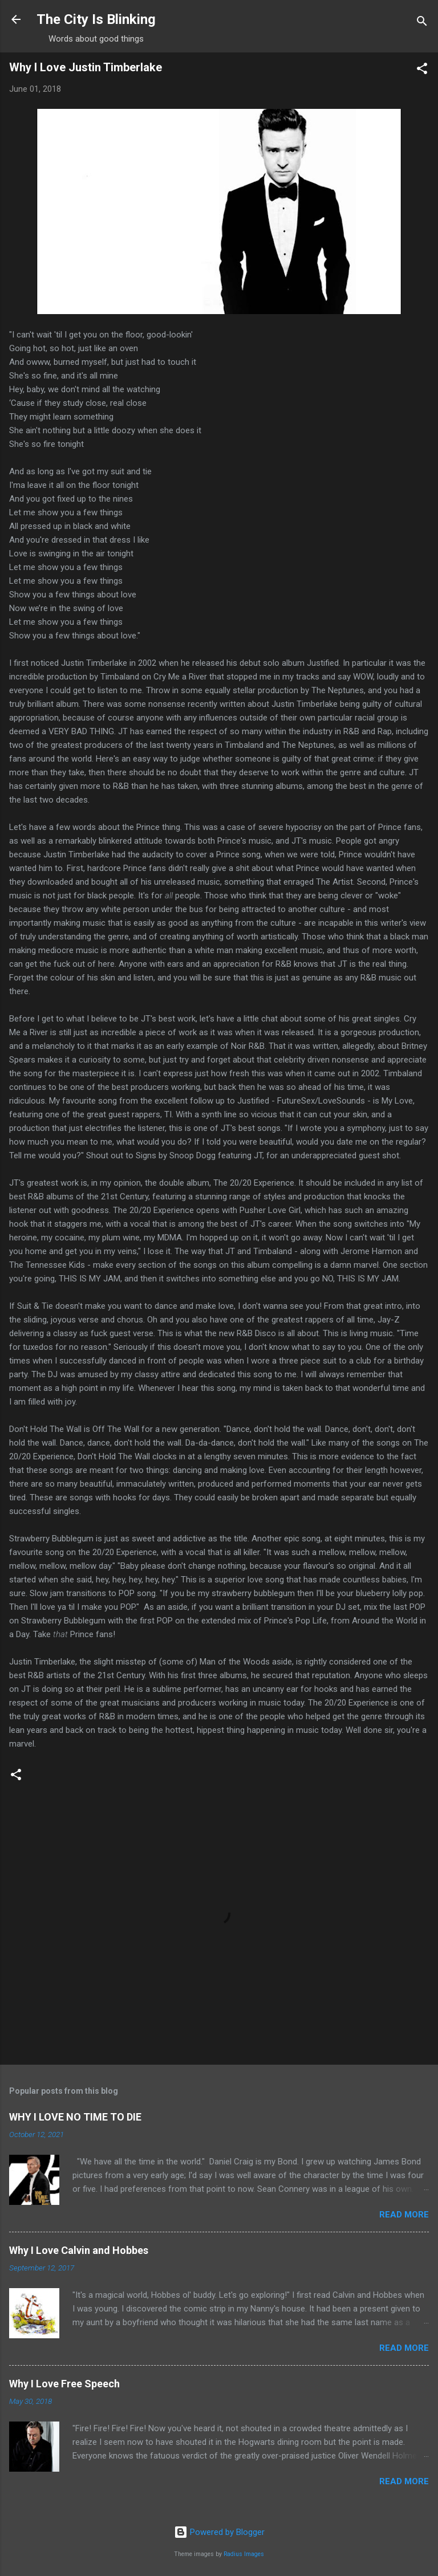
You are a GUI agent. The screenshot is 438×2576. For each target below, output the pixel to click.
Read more (404, 2214)
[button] (422, 70)
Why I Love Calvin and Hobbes (78, 2250)
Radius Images (244, 2554)
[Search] (422, 23)
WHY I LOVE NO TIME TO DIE (75, 2117)
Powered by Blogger (219, 2532)
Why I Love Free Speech (64, 2384)
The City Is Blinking (96, 19)
